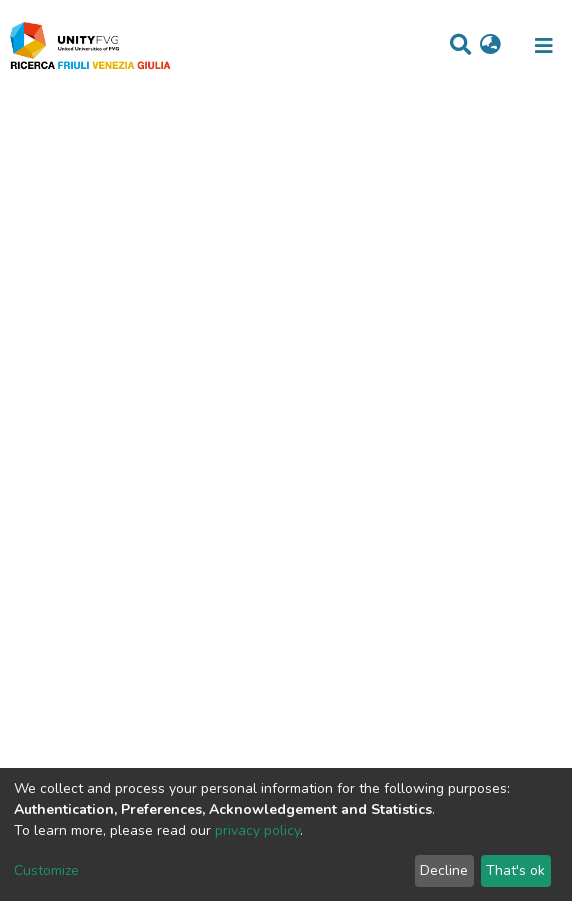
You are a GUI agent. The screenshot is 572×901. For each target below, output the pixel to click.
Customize (46, 870)
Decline (444, 870)
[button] (490, 46)
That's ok (515, 870)
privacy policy (257, 830)
